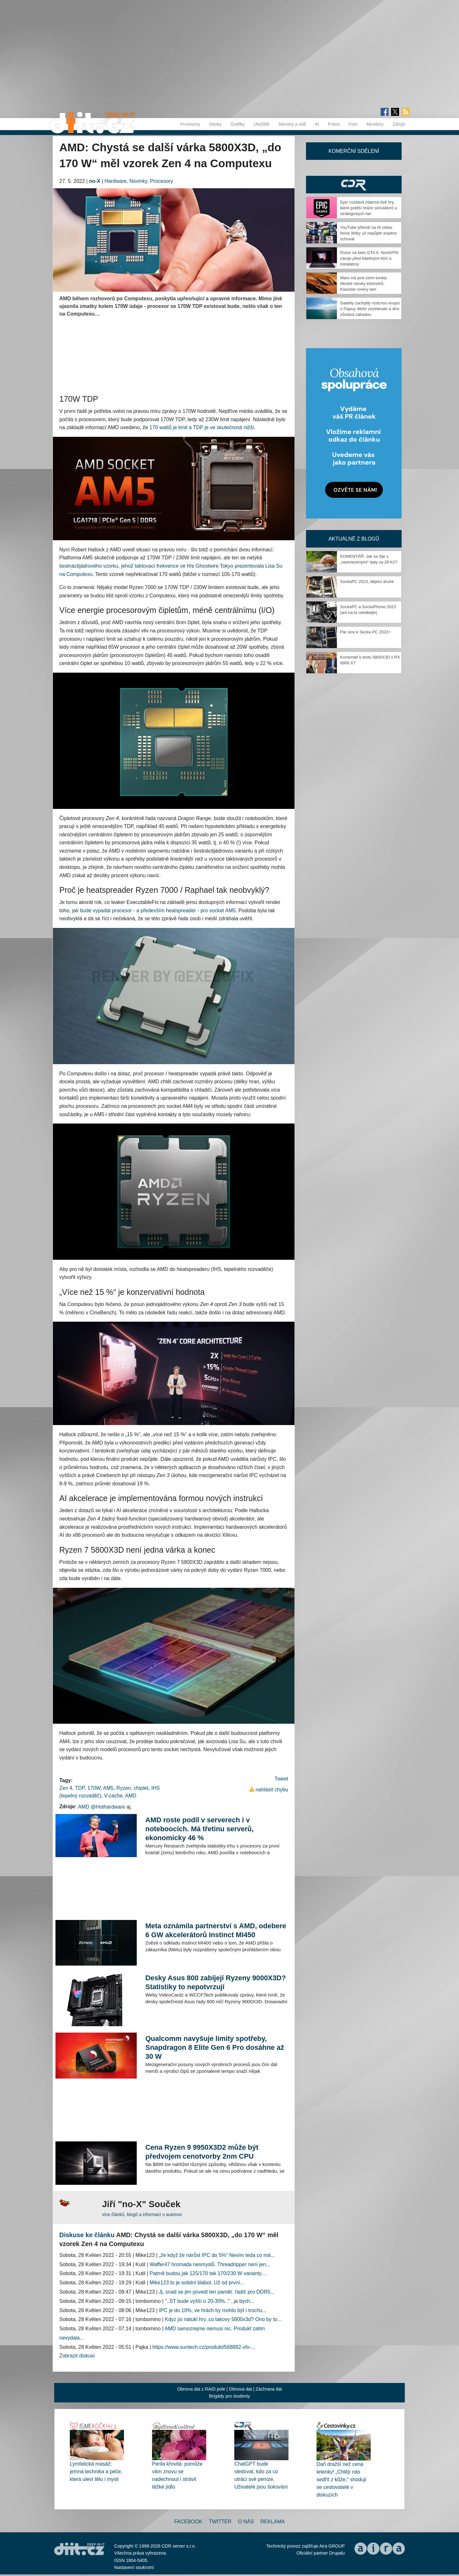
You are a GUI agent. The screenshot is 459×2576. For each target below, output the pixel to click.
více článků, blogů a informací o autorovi (142, 2214)
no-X (94, 181)
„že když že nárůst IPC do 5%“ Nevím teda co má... (217, 2255)
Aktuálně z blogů (353, 538)
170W (93, 1788)
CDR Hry (354, 184)
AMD (130, 1795)
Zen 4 (65, 1788)
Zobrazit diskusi (77, 2355)
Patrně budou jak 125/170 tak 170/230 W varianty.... (208, 2273)
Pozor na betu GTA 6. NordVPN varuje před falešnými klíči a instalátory (369, 258)
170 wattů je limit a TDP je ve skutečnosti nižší (201, 427)
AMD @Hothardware (101, 1807)
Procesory (190, 124)
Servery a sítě (292, 124)
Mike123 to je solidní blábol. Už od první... (196, 2282)
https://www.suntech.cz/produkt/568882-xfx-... (203, 2347)
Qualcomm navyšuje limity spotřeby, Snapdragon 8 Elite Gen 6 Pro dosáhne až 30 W (214, 2047)
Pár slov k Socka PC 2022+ (365, 632)
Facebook (188, 2521)
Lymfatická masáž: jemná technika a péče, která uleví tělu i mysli (96, 2471)
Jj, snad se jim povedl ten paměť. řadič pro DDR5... (217, 2292)
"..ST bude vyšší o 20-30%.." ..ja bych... (209, 2301)
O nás (246, 2521)
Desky (215, 124)
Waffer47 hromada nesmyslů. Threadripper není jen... (209, 2264)
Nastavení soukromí (134, 2567)
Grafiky (237, 124)
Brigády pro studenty (229, 2396)
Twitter (220, 2521)
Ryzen (123, 1788)
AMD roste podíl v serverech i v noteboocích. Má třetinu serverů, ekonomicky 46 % (199, 1829)
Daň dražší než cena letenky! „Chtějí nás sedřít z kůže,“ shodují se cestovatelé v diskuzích (342, 2479)
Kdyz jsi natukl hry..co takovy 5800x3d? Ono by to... (223, 2319)
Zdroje (398, 124)
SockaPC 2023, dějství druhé (367, 581)
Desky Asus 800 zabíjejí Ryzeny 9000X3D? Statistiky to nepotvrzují (215, 1982)
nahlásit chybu (272, 1789)
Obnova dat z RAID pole (201, 2389)
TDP (80, 1788)
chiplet (141, 1788)
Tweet (281, 1778)
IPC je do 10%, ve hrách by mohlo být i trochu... (213, 2310)
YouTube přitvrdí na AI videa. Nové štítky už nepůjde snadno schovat (368, 233)
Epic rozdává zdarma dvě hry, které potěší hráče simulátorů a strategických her (368, 208)
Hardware (116, 181)
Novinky (138, 181)
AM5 (108, 1788)
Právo (334, 124)
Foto (353, 124)
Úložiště (262, 124)
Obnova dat (240, 2389)
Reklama (272, 2521)
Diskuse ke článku (86, 2234)
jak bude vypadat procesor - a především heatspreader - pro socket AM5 (154, 910)
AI (317, 124)
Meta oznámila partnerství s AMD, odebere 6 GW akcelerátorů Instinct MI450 (215, 1930)
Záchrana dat (269, 2389)
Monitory (375, 124)
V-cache (113, 1795)
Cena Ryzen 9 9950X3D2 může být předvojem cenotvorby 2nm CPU (202, 2151)
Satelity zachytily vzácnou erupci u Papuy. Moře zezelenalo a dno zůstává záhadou (370, 309)
